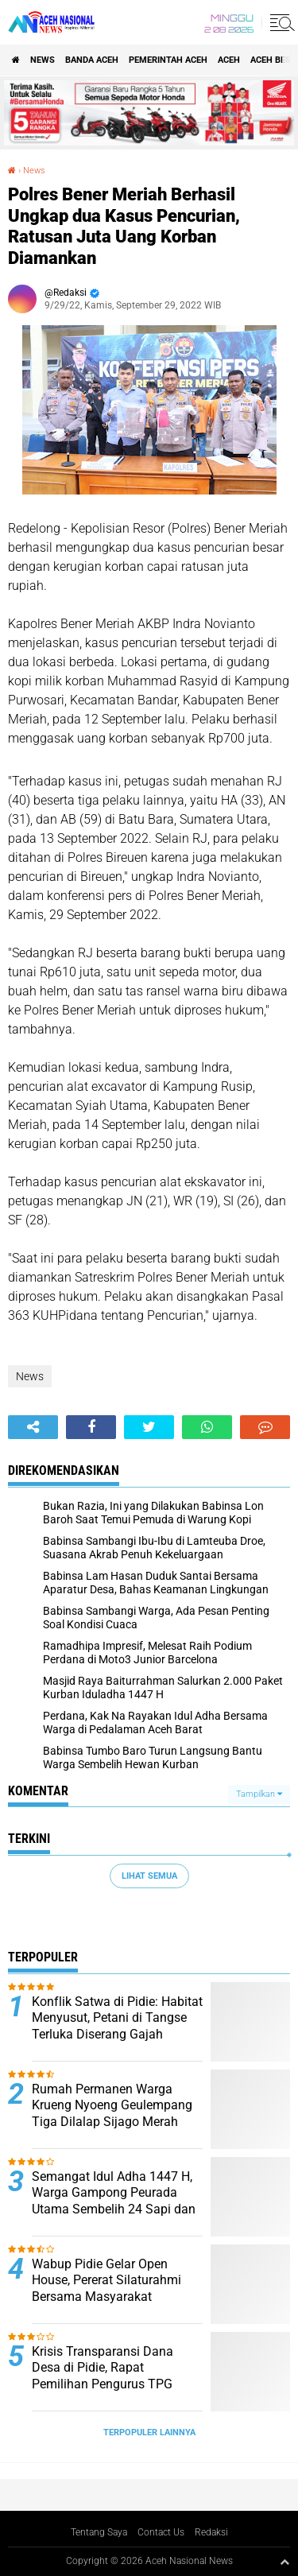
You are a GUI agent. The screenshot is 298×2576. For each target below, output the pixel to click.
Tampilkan (259, 1794)
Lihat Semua (149, 1876)
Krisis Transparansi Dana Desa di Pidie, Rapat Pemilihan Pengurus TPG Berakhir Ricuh (102, 2376)
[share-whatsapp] (207, 1427)
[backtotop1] (284, 2562)
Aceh (229, 60)
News (42, 60)
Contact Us (160, 2532)
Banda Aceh (91, 60)
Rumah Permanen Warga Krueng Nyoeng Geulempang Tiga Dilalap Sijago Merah (112, 2105)
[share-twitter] (149, 1427)
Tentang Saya (99, 2532)
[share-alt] (33, 1427)
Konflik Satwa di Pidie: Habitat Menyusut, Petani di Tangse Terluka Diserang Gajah (117, 2018)
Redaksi (211, 2532)
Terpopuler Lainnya (149, 2432)
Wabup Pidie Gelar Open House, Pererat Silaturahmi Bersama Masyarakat (106, 2280)
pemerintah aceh (168, 60)
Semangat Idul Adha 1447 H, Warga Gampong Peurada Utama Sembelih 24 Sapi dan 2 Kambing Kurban (113, 2201)
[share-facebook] (91, 1427)
